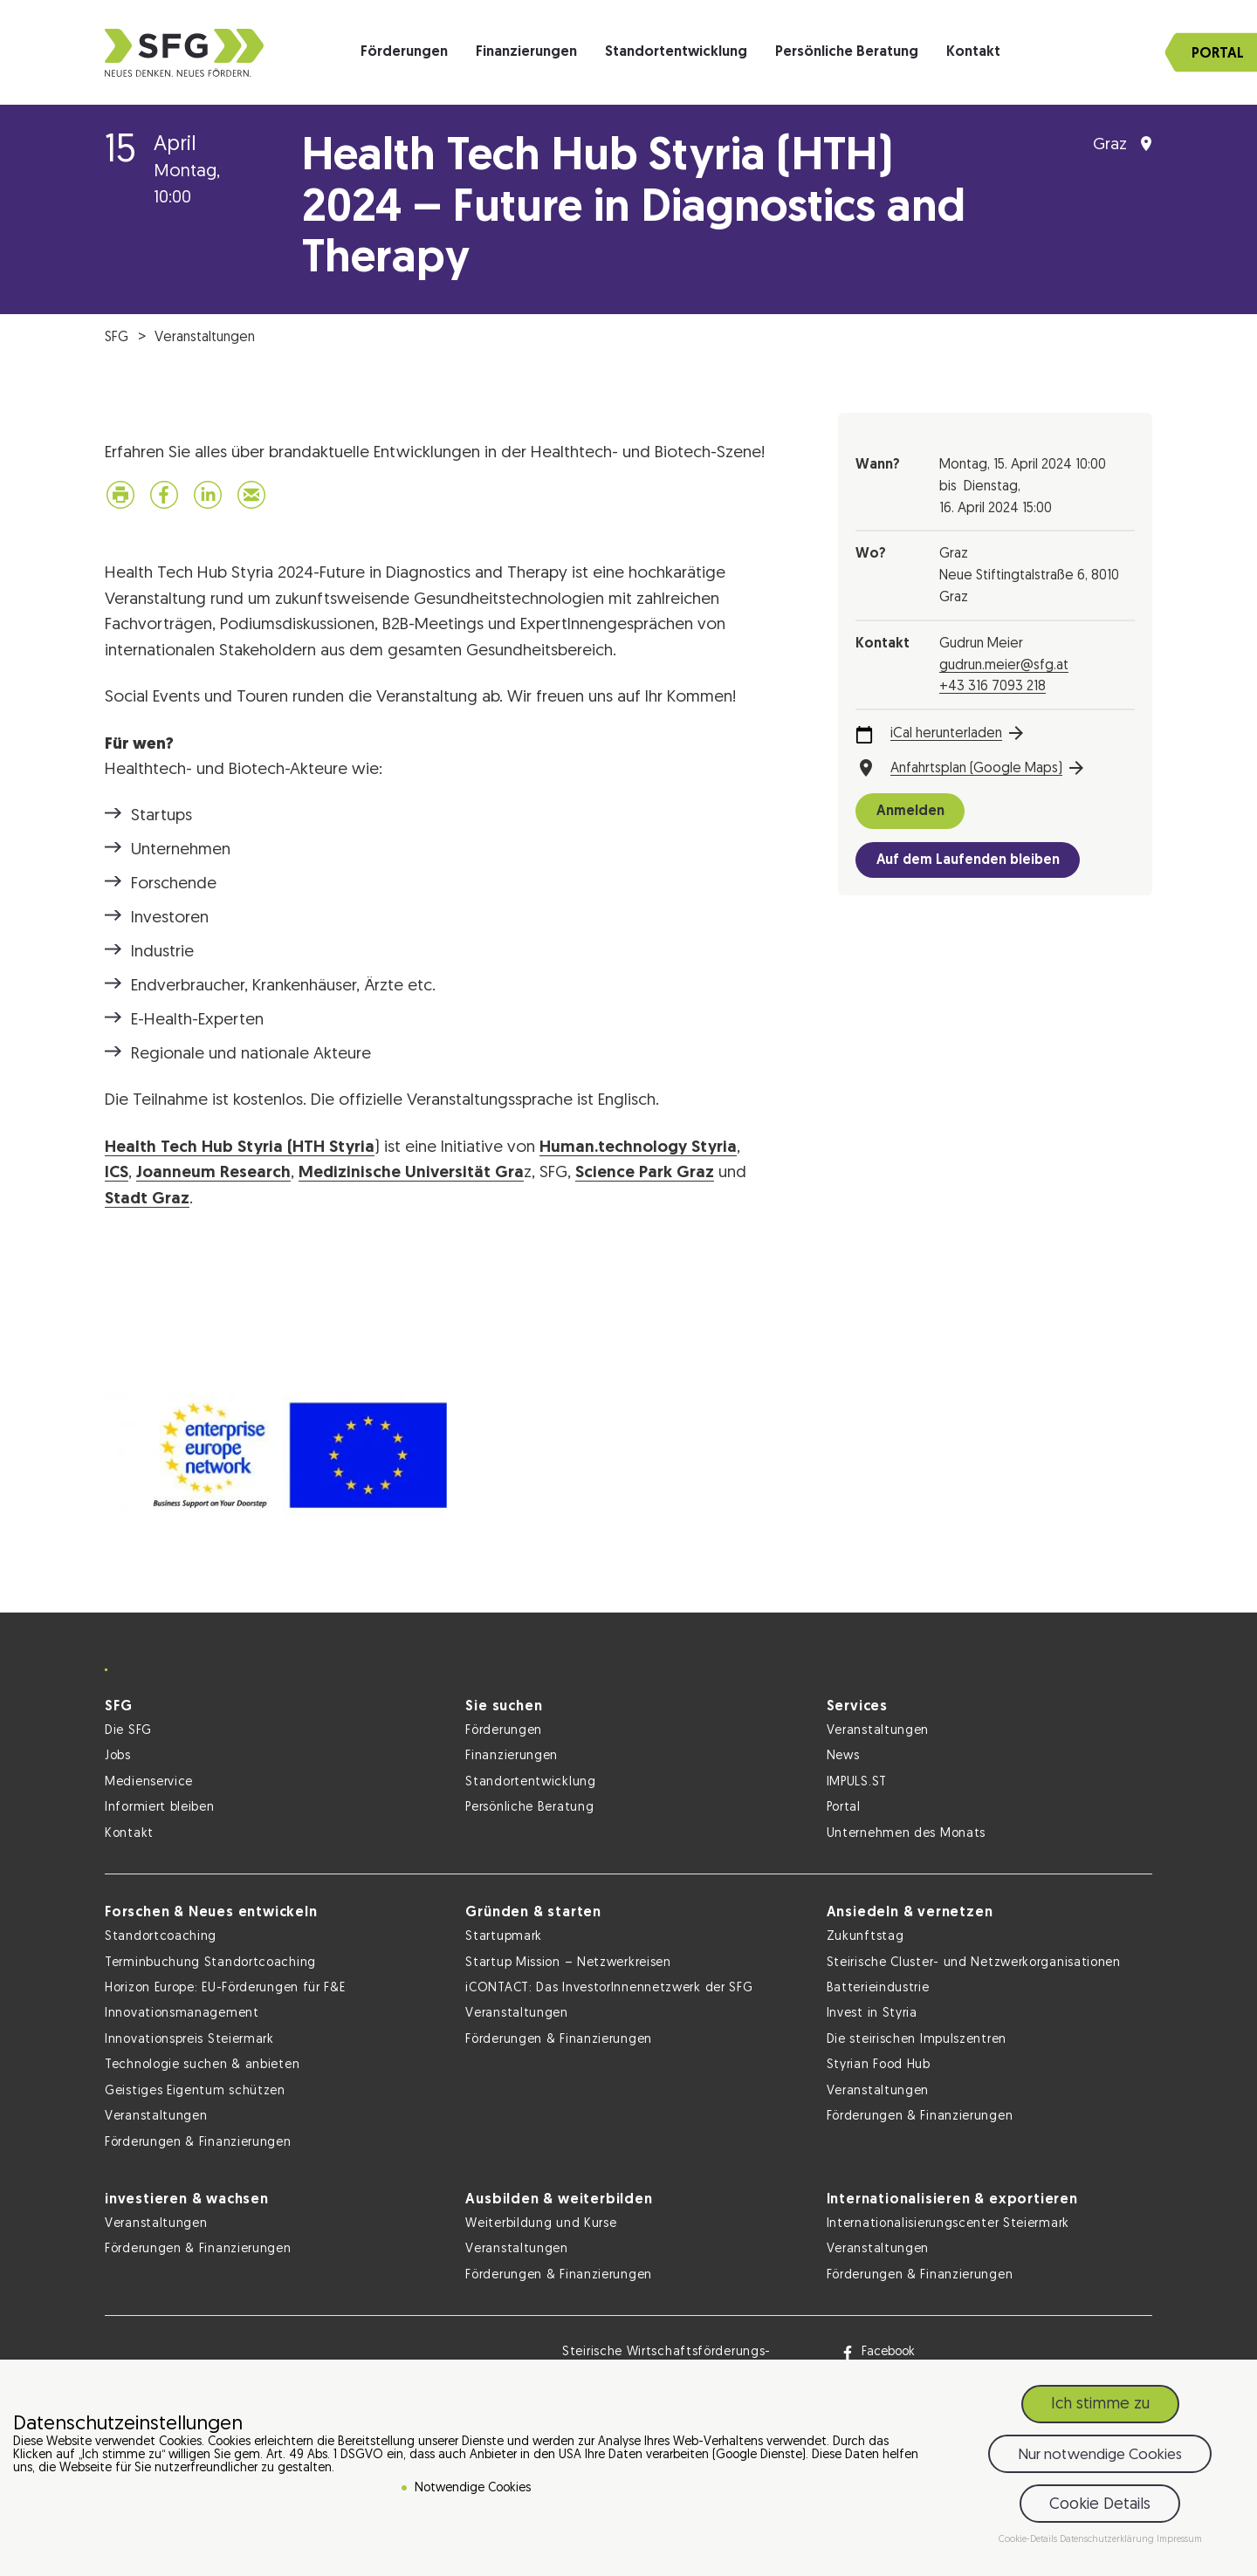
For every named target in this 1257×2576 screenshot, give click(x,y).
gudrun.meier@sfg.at (1003, 666)
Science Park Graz (644, 1173)
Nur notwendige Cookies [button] (1100, 2455)
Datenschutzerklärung (1108, 2540)
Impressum (1179, 2540)
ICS (116, 1173)
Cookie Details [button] (1100, 2505)
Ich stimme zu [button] (1100, 2404)
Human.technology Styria (638, 1148)
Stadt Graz (147, 1199)
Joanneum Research (213, 1173)
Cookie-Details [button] (1029, 2540)
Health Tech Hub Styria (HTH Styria (239, 1148)
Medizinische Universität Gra (411, 1173)
